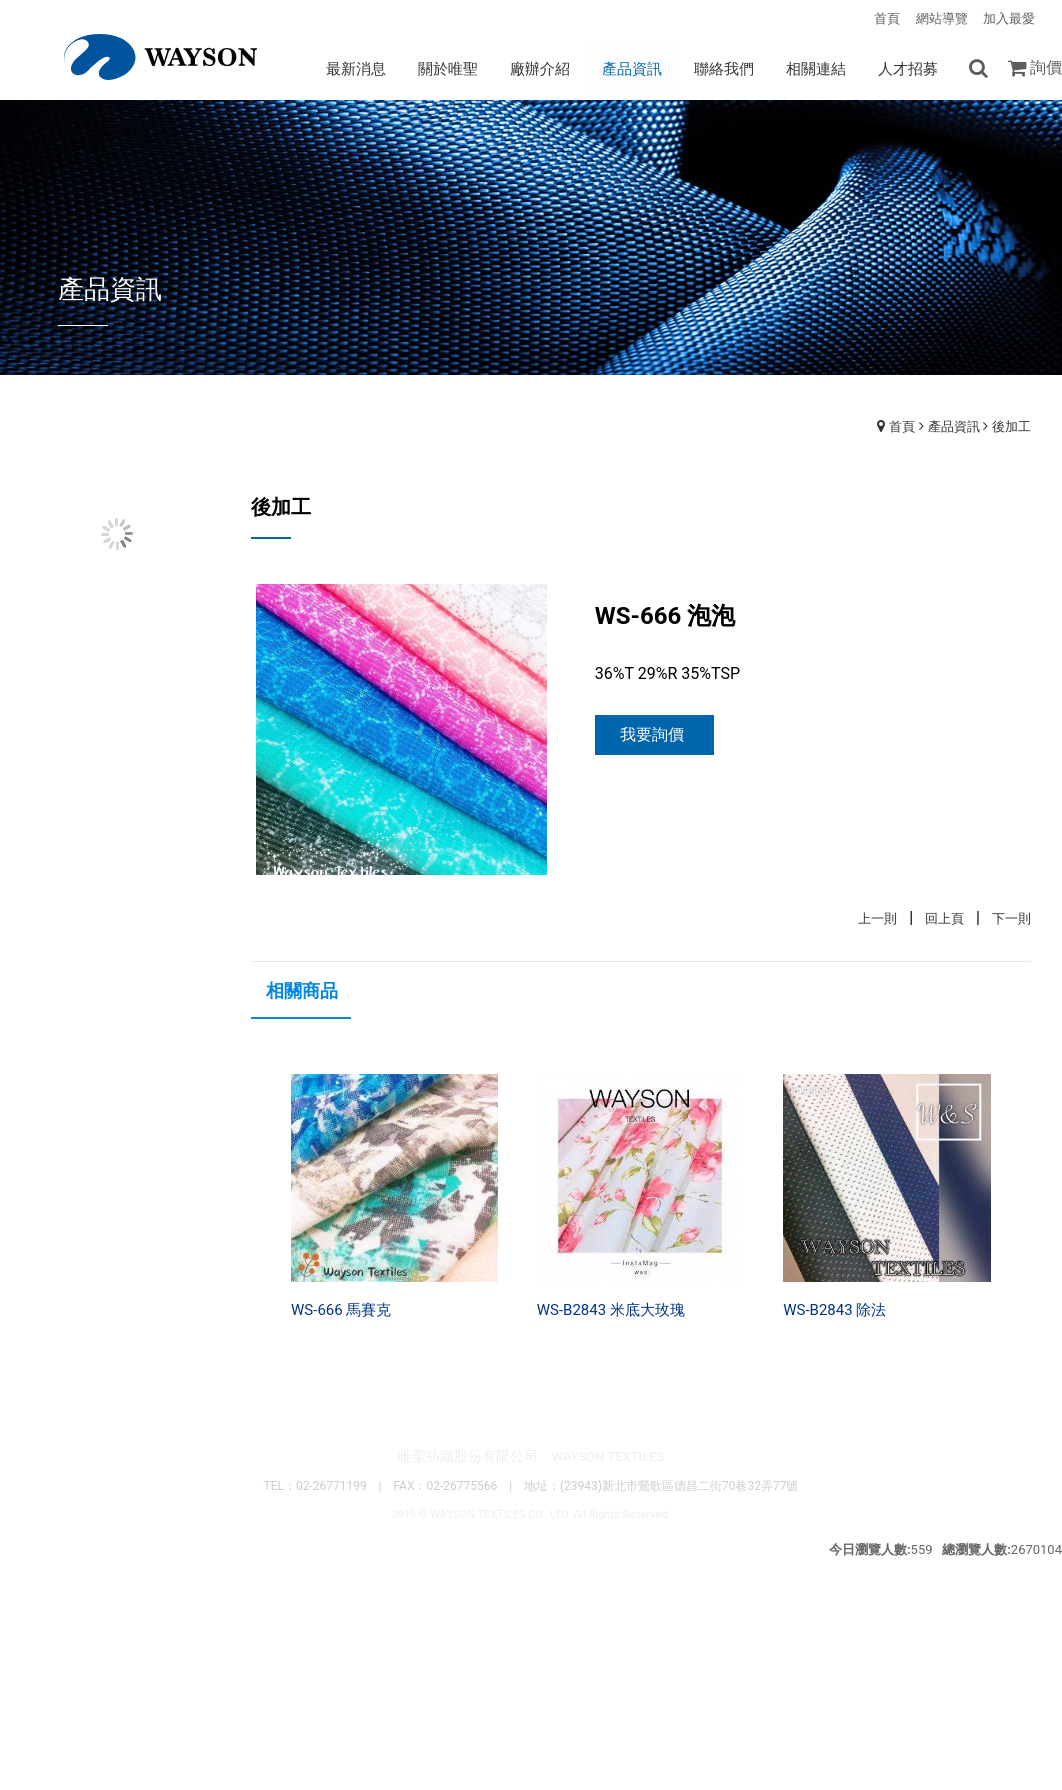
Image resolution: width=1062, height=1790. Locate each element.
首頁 (902, 426)
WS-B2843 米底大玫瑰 (611, 1311)
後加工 (1011, 426)
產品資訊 (954, 426)
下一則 (1011, 919)
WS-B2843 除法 (834, 1311)
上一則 (877, 919)
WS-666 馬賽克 (341, 1311)
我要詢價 (652, 735)
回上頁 (944, 919)
